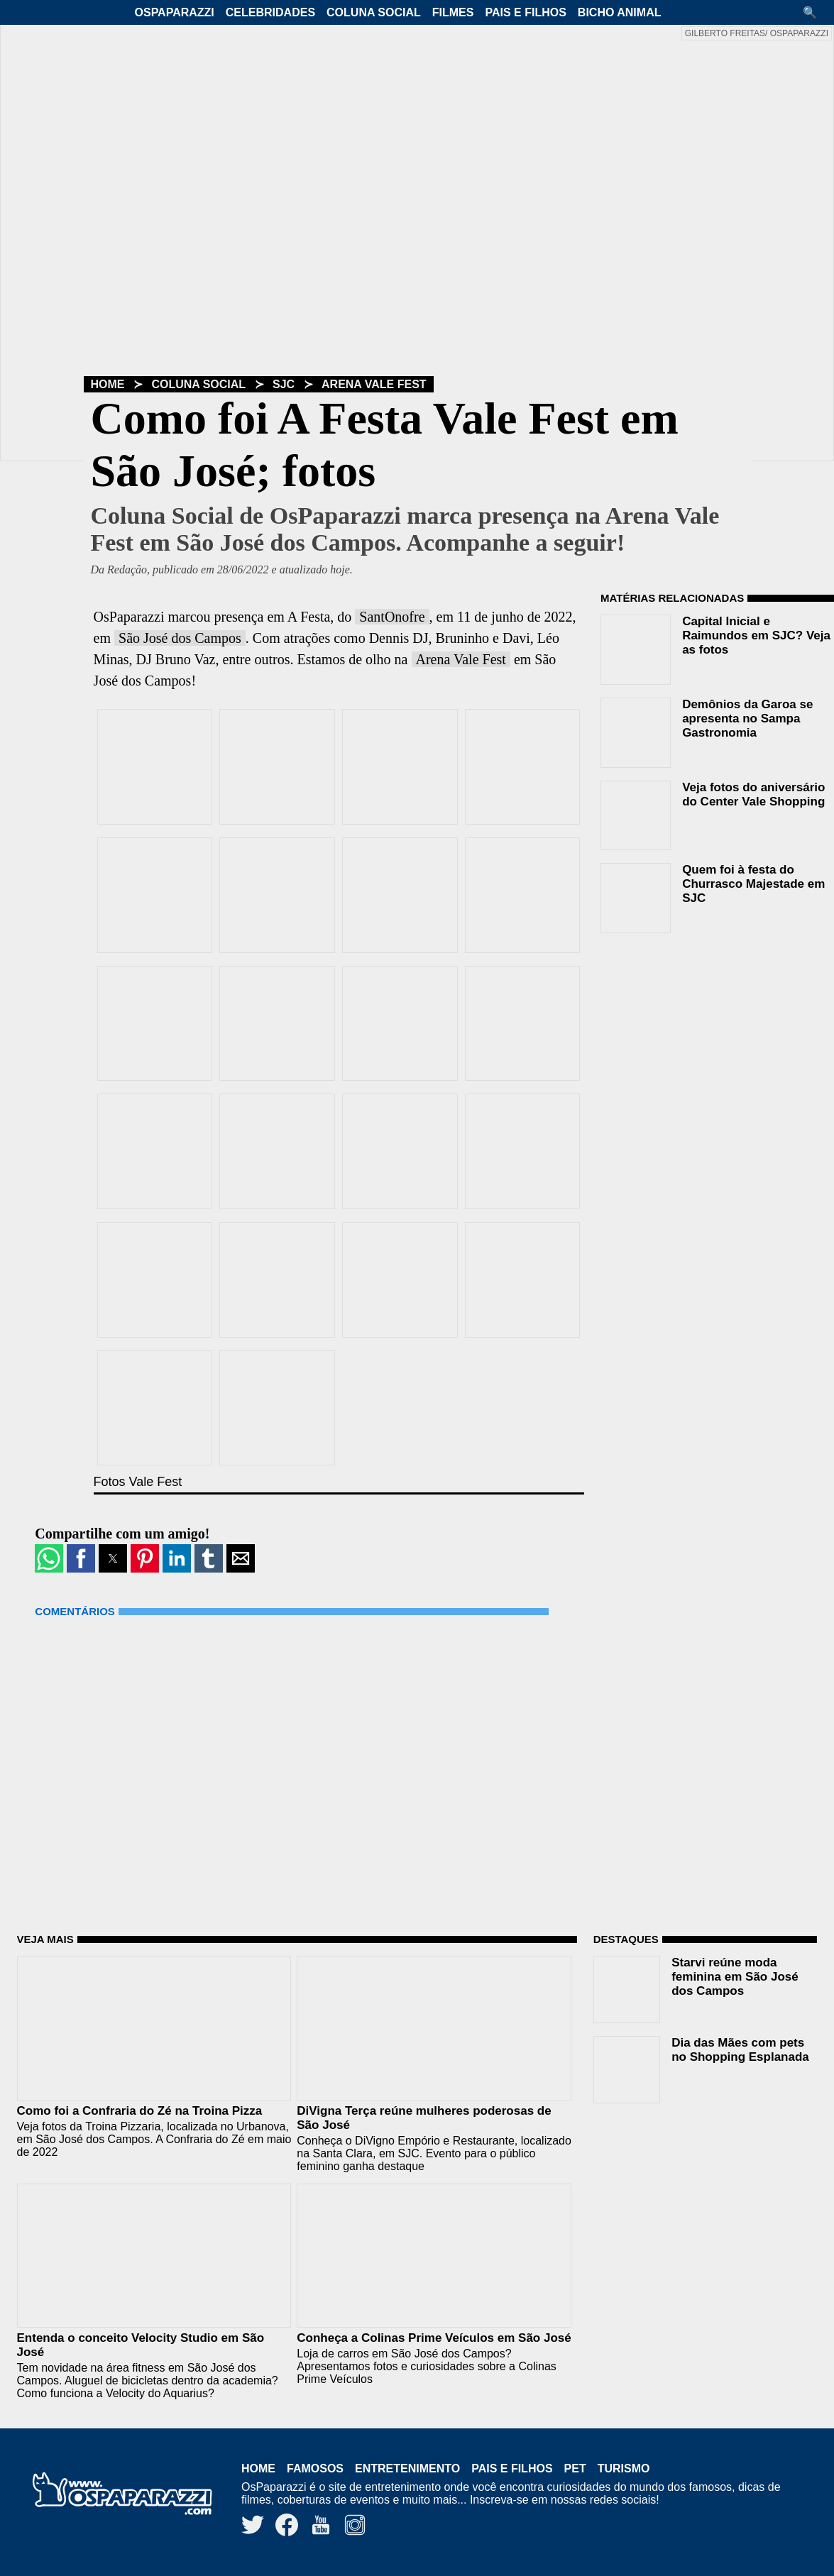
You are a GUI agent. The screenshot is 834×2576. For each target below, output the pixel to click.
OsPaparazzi (174, 12)
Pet (575, 2468)
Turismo (624, 2468)
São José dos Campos (180, 638)
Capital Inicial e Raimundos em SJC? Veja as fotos (756, 635)
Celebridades (270, 12)
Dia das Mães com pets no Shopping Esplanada (740, 2050)
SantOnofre (391, 616)
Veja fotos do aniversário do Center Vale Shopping (753, 794)
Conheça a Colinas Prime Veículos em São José (434, 2338)
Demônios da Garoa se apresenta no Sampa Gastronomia (747, 718)
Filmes (453, 12)
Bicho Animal (620, 12)
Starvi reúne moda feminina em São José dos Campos (735, 1977)
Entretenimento (407, 2468)
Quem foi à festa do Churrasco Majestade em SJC (753, 884)
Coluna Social (374, 12)
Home (108, 384)
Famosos (315, 2468)
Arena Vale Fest (374, 384)
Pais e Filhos (525, 12)
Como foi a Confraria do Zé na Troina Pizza (140, 2111)
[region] (706, 1034)
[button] (815, 12)
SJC (284, 384)
